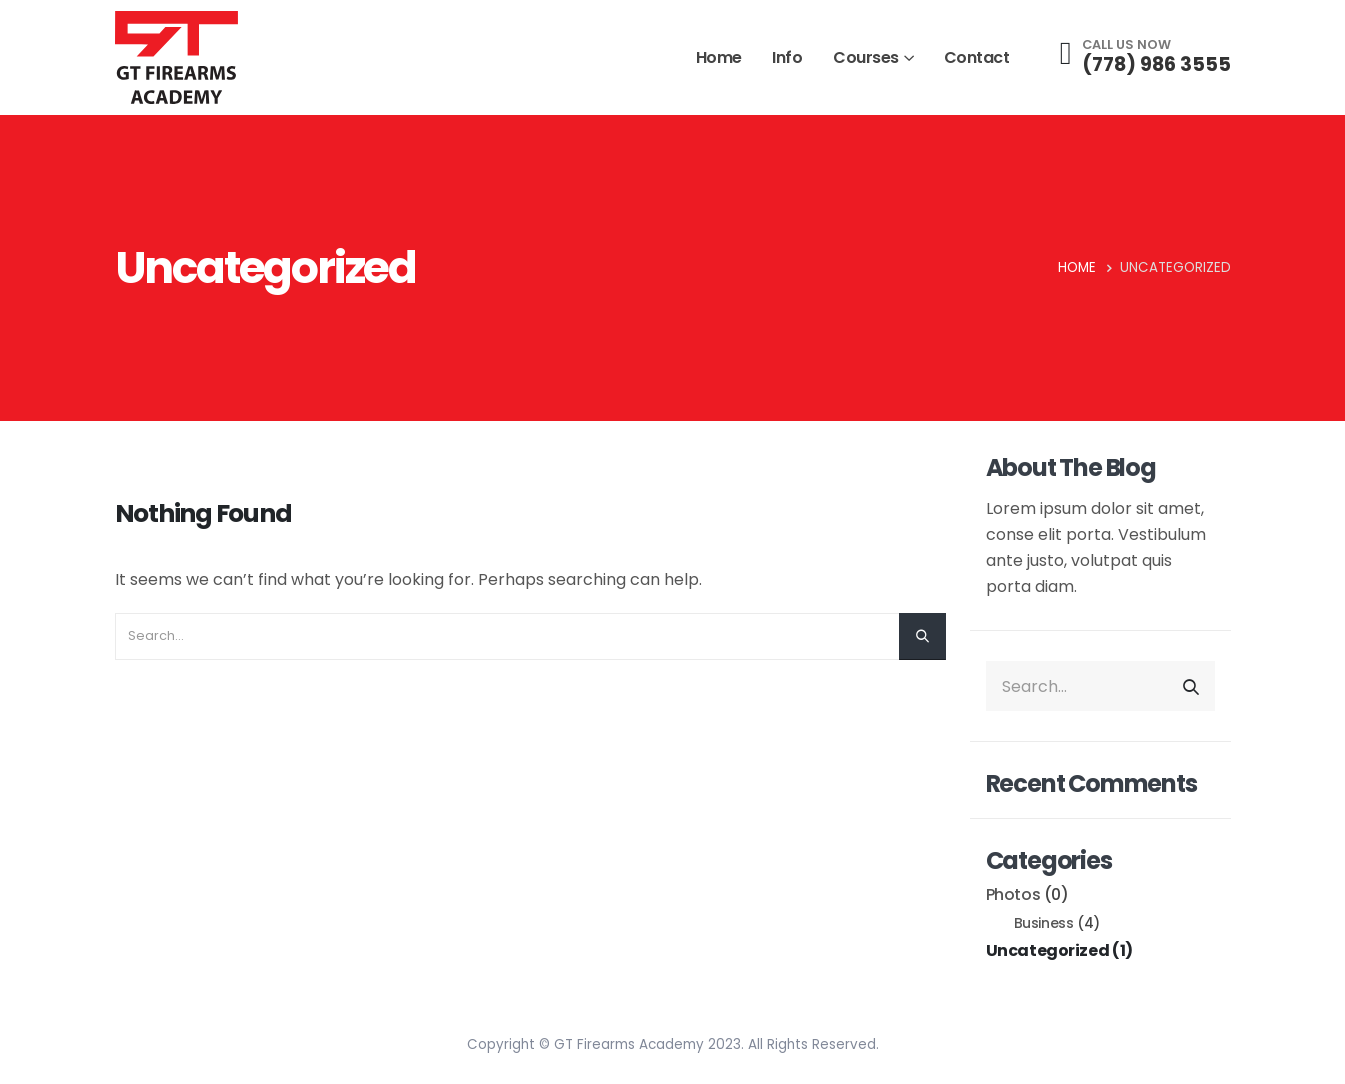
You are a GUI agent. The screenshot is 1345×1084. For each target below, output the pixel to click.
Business (1044, 923)
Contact (977, 57)
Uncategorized (1048, 950)
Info (787, 57)
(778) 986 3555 (1156, 64)
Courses (866, 57)
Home (719, 57)
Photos (1013, 894)
